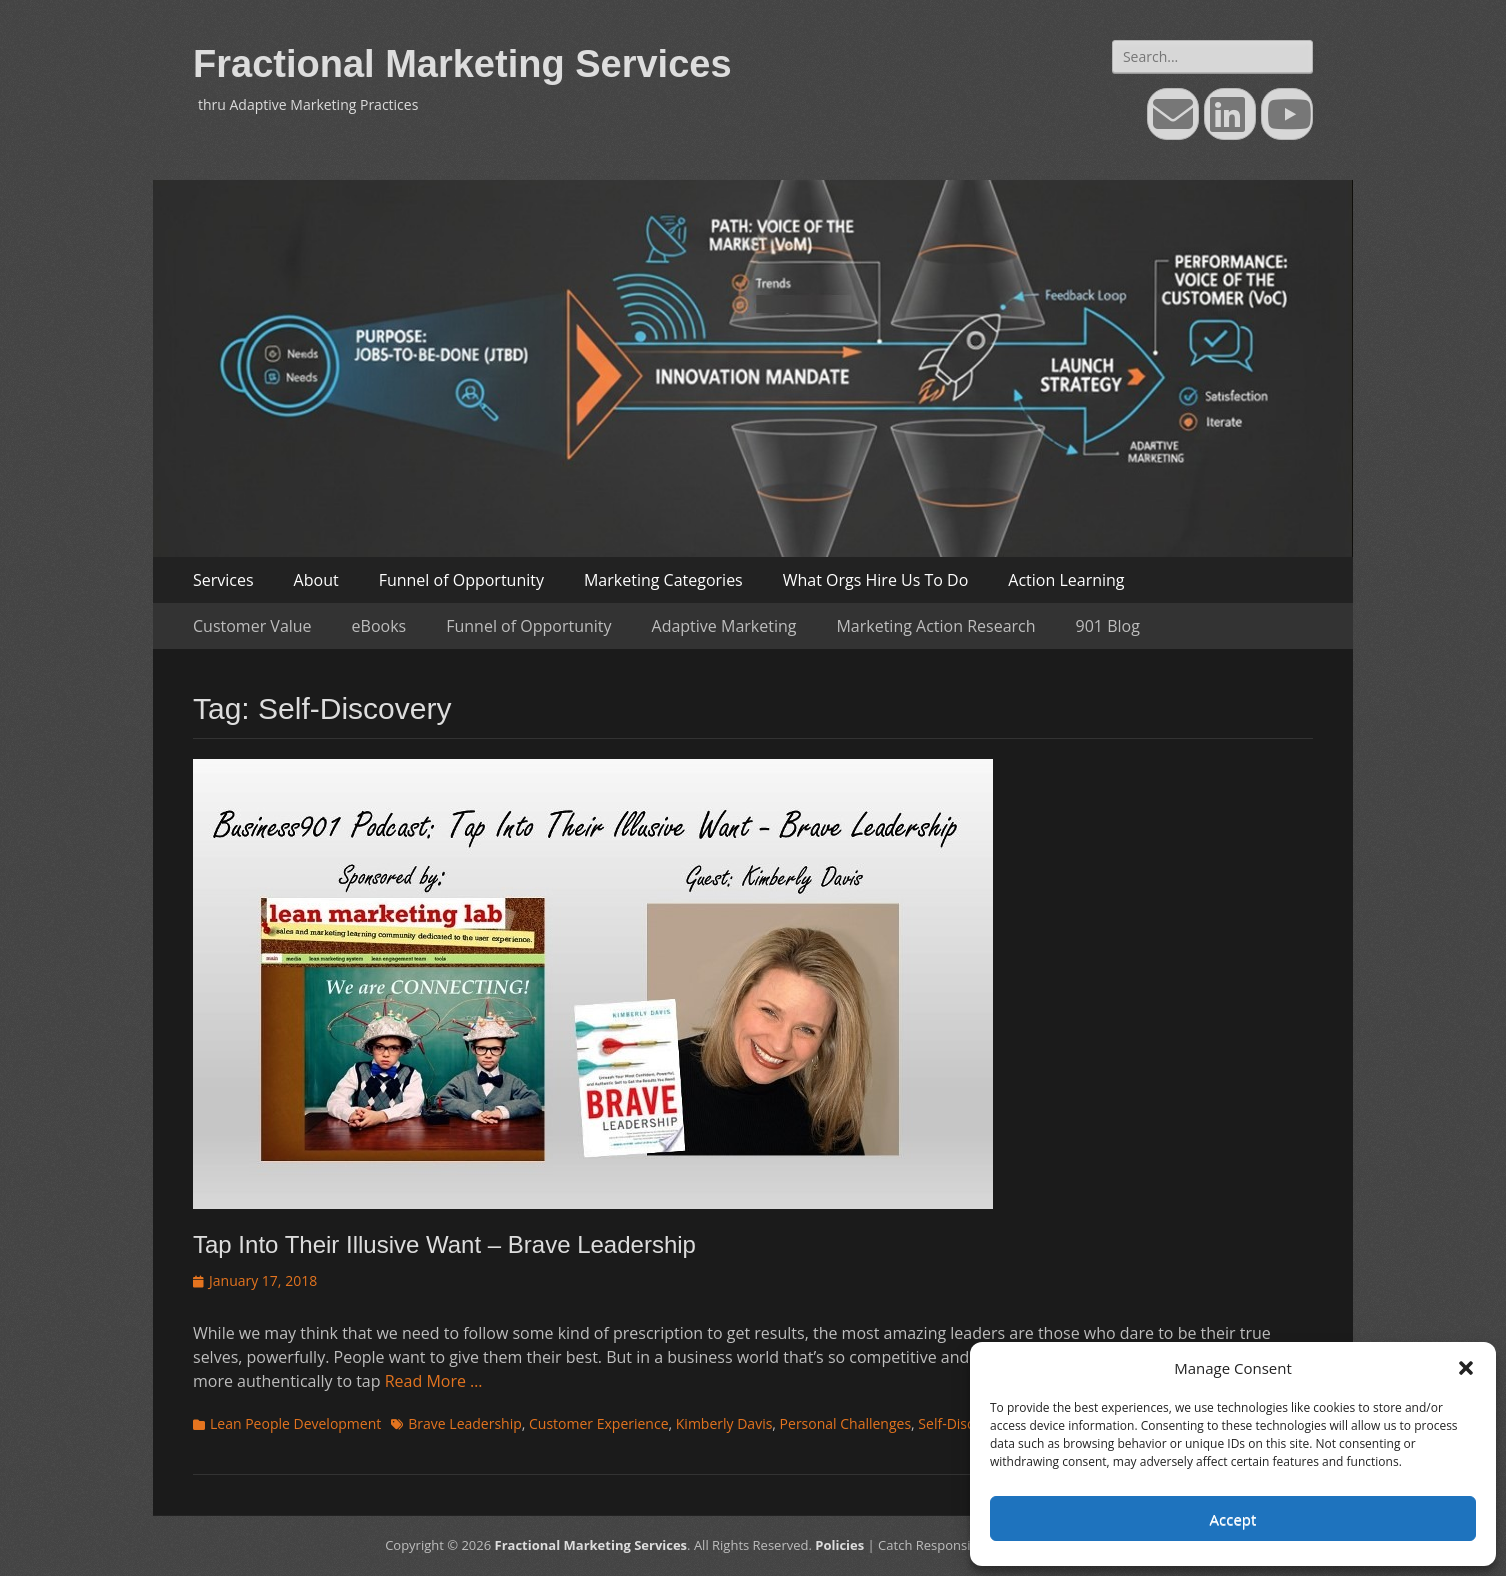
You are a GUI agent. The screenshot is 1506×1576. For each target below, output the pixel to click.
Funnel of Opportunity (461, 580)
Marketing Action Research (935, 626)
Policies (839, 1545)
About (316, 580)
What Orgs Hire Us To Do (876, 580)
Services (223, 580)
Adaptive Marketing (724, 626)
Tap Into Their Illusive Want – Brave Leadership (444, 1244)
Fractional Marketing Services (462, 64)
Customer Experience (598, 1423)
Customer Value (252, 626)
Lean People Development (295, 1423)
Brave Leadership (465, 1423)
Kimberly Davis (724, 1423)
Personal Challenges (845, 1423)
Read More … (434, 1381)
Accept (1233, 1519)
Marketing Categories (663, 580)
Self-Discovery (963, 1423)
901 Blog (1108, 626)
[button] (1466, 1368)
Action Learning (1066, 580)
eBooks (379, 626)
